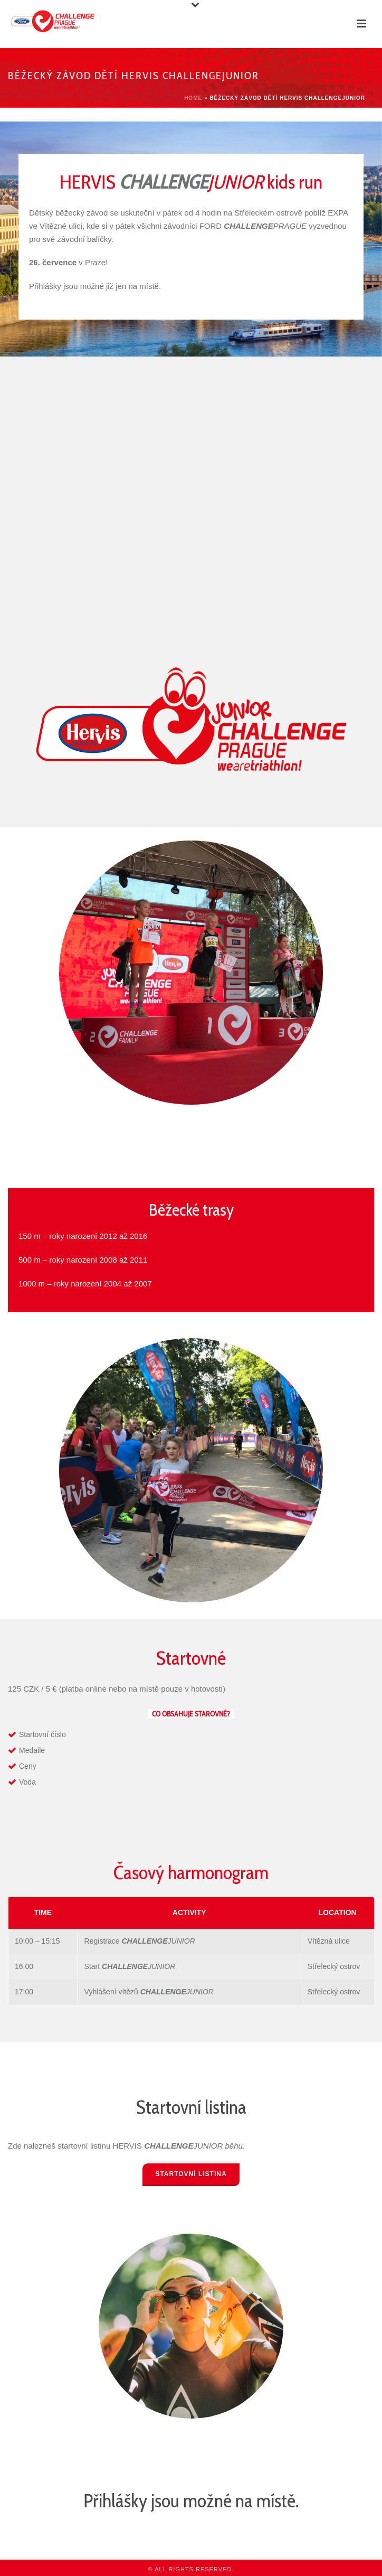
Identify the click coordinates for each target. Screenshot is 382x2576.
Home (193, 98)
